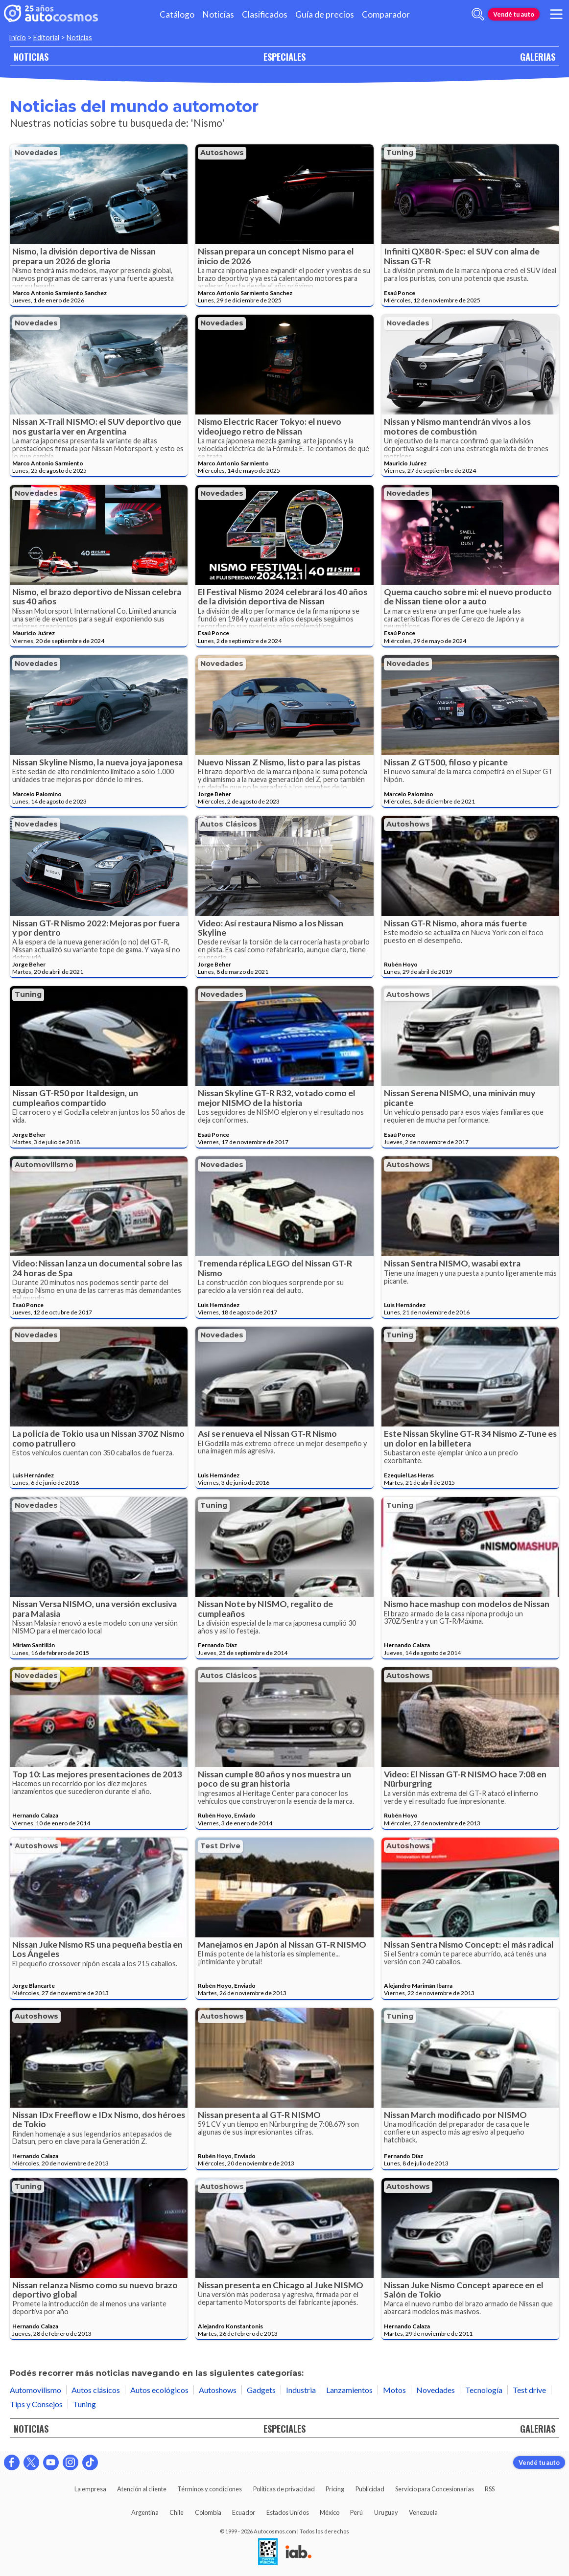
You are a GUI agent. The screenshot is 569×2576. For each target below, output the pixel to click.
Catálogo (177, 14)
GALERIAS (537, 56)
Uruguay (386, 2512)
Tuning (399, 152)
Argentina (145, 2512)
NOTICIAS (31, 56)
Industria (301, 2389)
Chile (176, 2512)
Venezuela (423, 2512)
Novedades (36, 152)
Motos (394, 2389)
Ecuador (243, 2512)
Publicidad (370, 2489)
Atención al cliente (141, 2489)
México (329, 2512)
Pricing (335, 2489)
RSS (490, 2489)
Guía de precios (324, 14)
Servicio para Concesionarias (434, 2489)
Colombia (208, 2512)
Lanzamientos (349, 2389)
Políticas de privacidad (284, 2489)
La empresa (90, 2489)
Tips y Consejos (36, 2404)
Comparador (386, 14)
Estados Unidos (287, 2512)
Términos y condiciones (209, 2489)
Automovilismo (44, 1164)
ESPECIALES (284, 56)
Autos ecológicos (159, 2389)
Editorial (46, 37)
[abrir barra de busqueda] (478, 14)
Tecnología (483, 2389)
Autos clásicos (228, 824)
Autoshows (222, 152)
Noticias (218, 14)
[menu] (556, 14)
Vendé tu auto (513, 14)
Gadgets (261, 2389)
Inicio (17, 37)
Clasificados (264, 14)
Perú (356, 2512)
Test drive (220, 1845)
